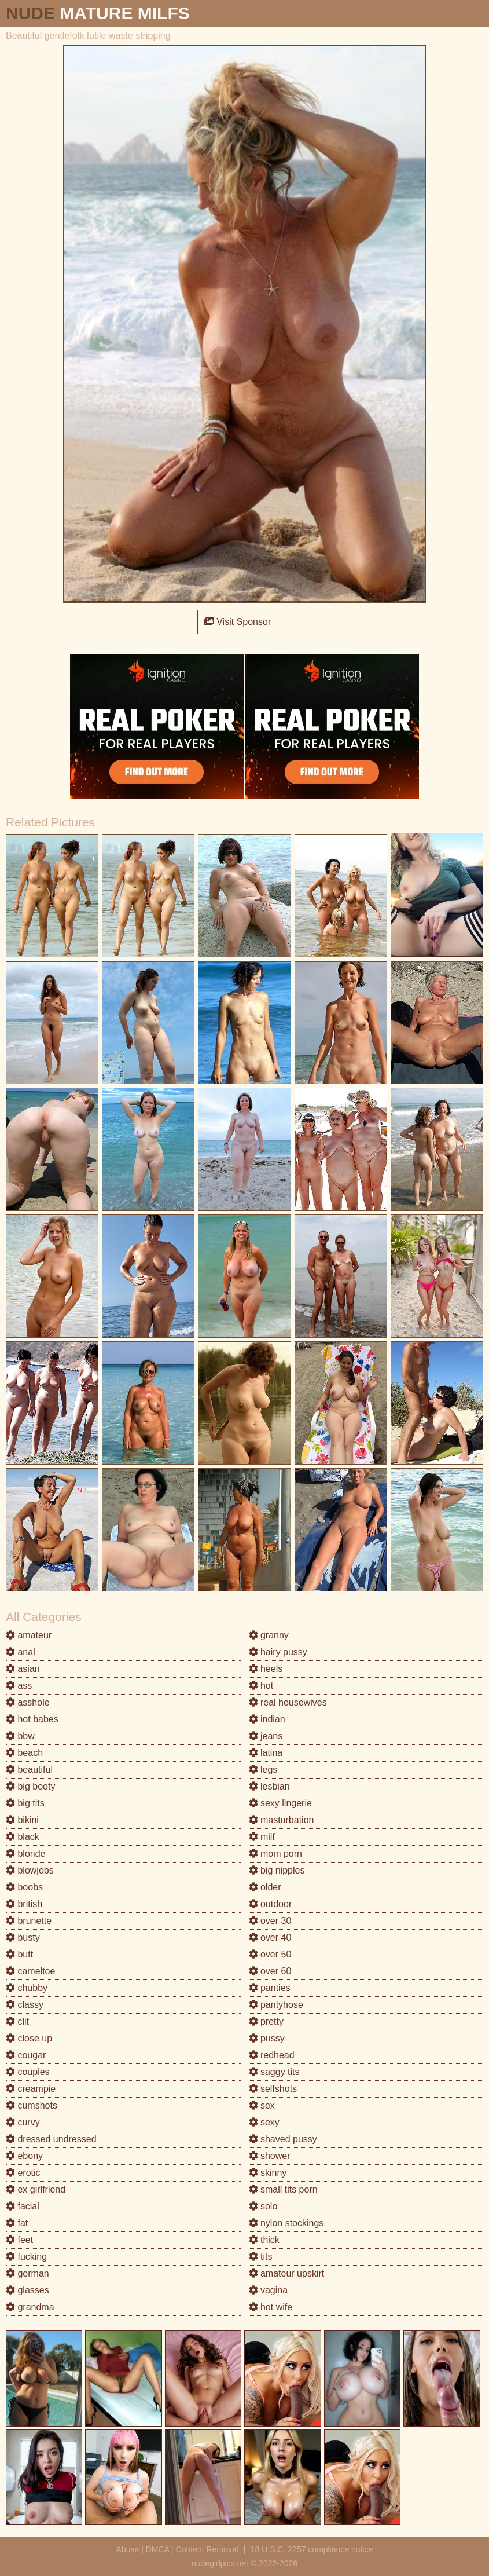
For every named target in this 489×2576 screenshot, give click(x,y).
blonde (26, 1853)
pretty (266, 2021)
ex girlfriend (35, 2189)
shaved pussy (283, 2139)
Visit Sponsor (237, 622)
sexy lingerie (280, 1803)
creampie (31, 2089)
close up (29, 2038)
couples (28, 2072)
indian (267, 1719)
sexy (264, 2122)
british (24, 1904)
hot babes (32, 1719)
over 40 (270, 1937)
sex (262, 2105)
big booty (30, 1786)
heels (266, 1669)
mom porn (275, 1853)
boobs (24, 1887)
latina (266, 1753)
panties (270, 1988)
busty (23, 1937)
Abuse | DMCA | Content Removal (177, 2549)
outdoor (270, 1904)
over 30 (270, 1921)
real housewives (288, 1702)
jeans (266, 1736)
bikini (22, 1820)
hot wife (271, 2307)
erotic (23, 2173)
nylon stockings (286, 2223)
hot (261, 1685)
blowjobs (30, 1870)
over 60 (270, 1971)
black (22, 1837)
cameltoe (30, 1971)
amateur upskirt (287, 2273)
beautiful (29, 1769)
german (27, 2273)
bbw (20, 1736)
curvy (23, 2122)
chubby (26, 1988)
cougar (26, 2055)
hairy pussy (278, 1652)
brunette (29, 1921)
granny (269, 1635)
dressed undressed (51, 2139)
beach (24, 1753)
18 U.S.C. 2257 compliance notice (312, 2549)
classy (24, 2005)
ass (19, 1685)
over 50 (270, 1954)
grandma (30, 2307)
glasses (27, 2290)
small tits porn (283, 2189)
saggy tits (274, 2072)
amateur (29, 1635)
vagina (268, 2290)
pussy (267, 2038)
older (265, 1887)
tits (261, 2257)
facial (22, 2206)
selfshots (273, 2089)
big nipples (277, 1870)
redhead (272, 2055)
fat (17, 2223)
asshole (28, 1702)
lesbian (269, 1786)
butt (19, 1954)
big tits (25, 1803)
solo (263, 2206)
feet (19, 2240)
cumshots (31, 2105)
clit (17, 2021)
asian (23, 1669)
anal (20, 1652)
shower (270, 2156)
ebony (24, 2156)
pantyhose (276, 2005)
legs (263, 1769)
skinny (268, 2173)
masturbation (281, 1820)
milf (262, 1837)
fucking (26, 2257)
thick (264, 2240)
